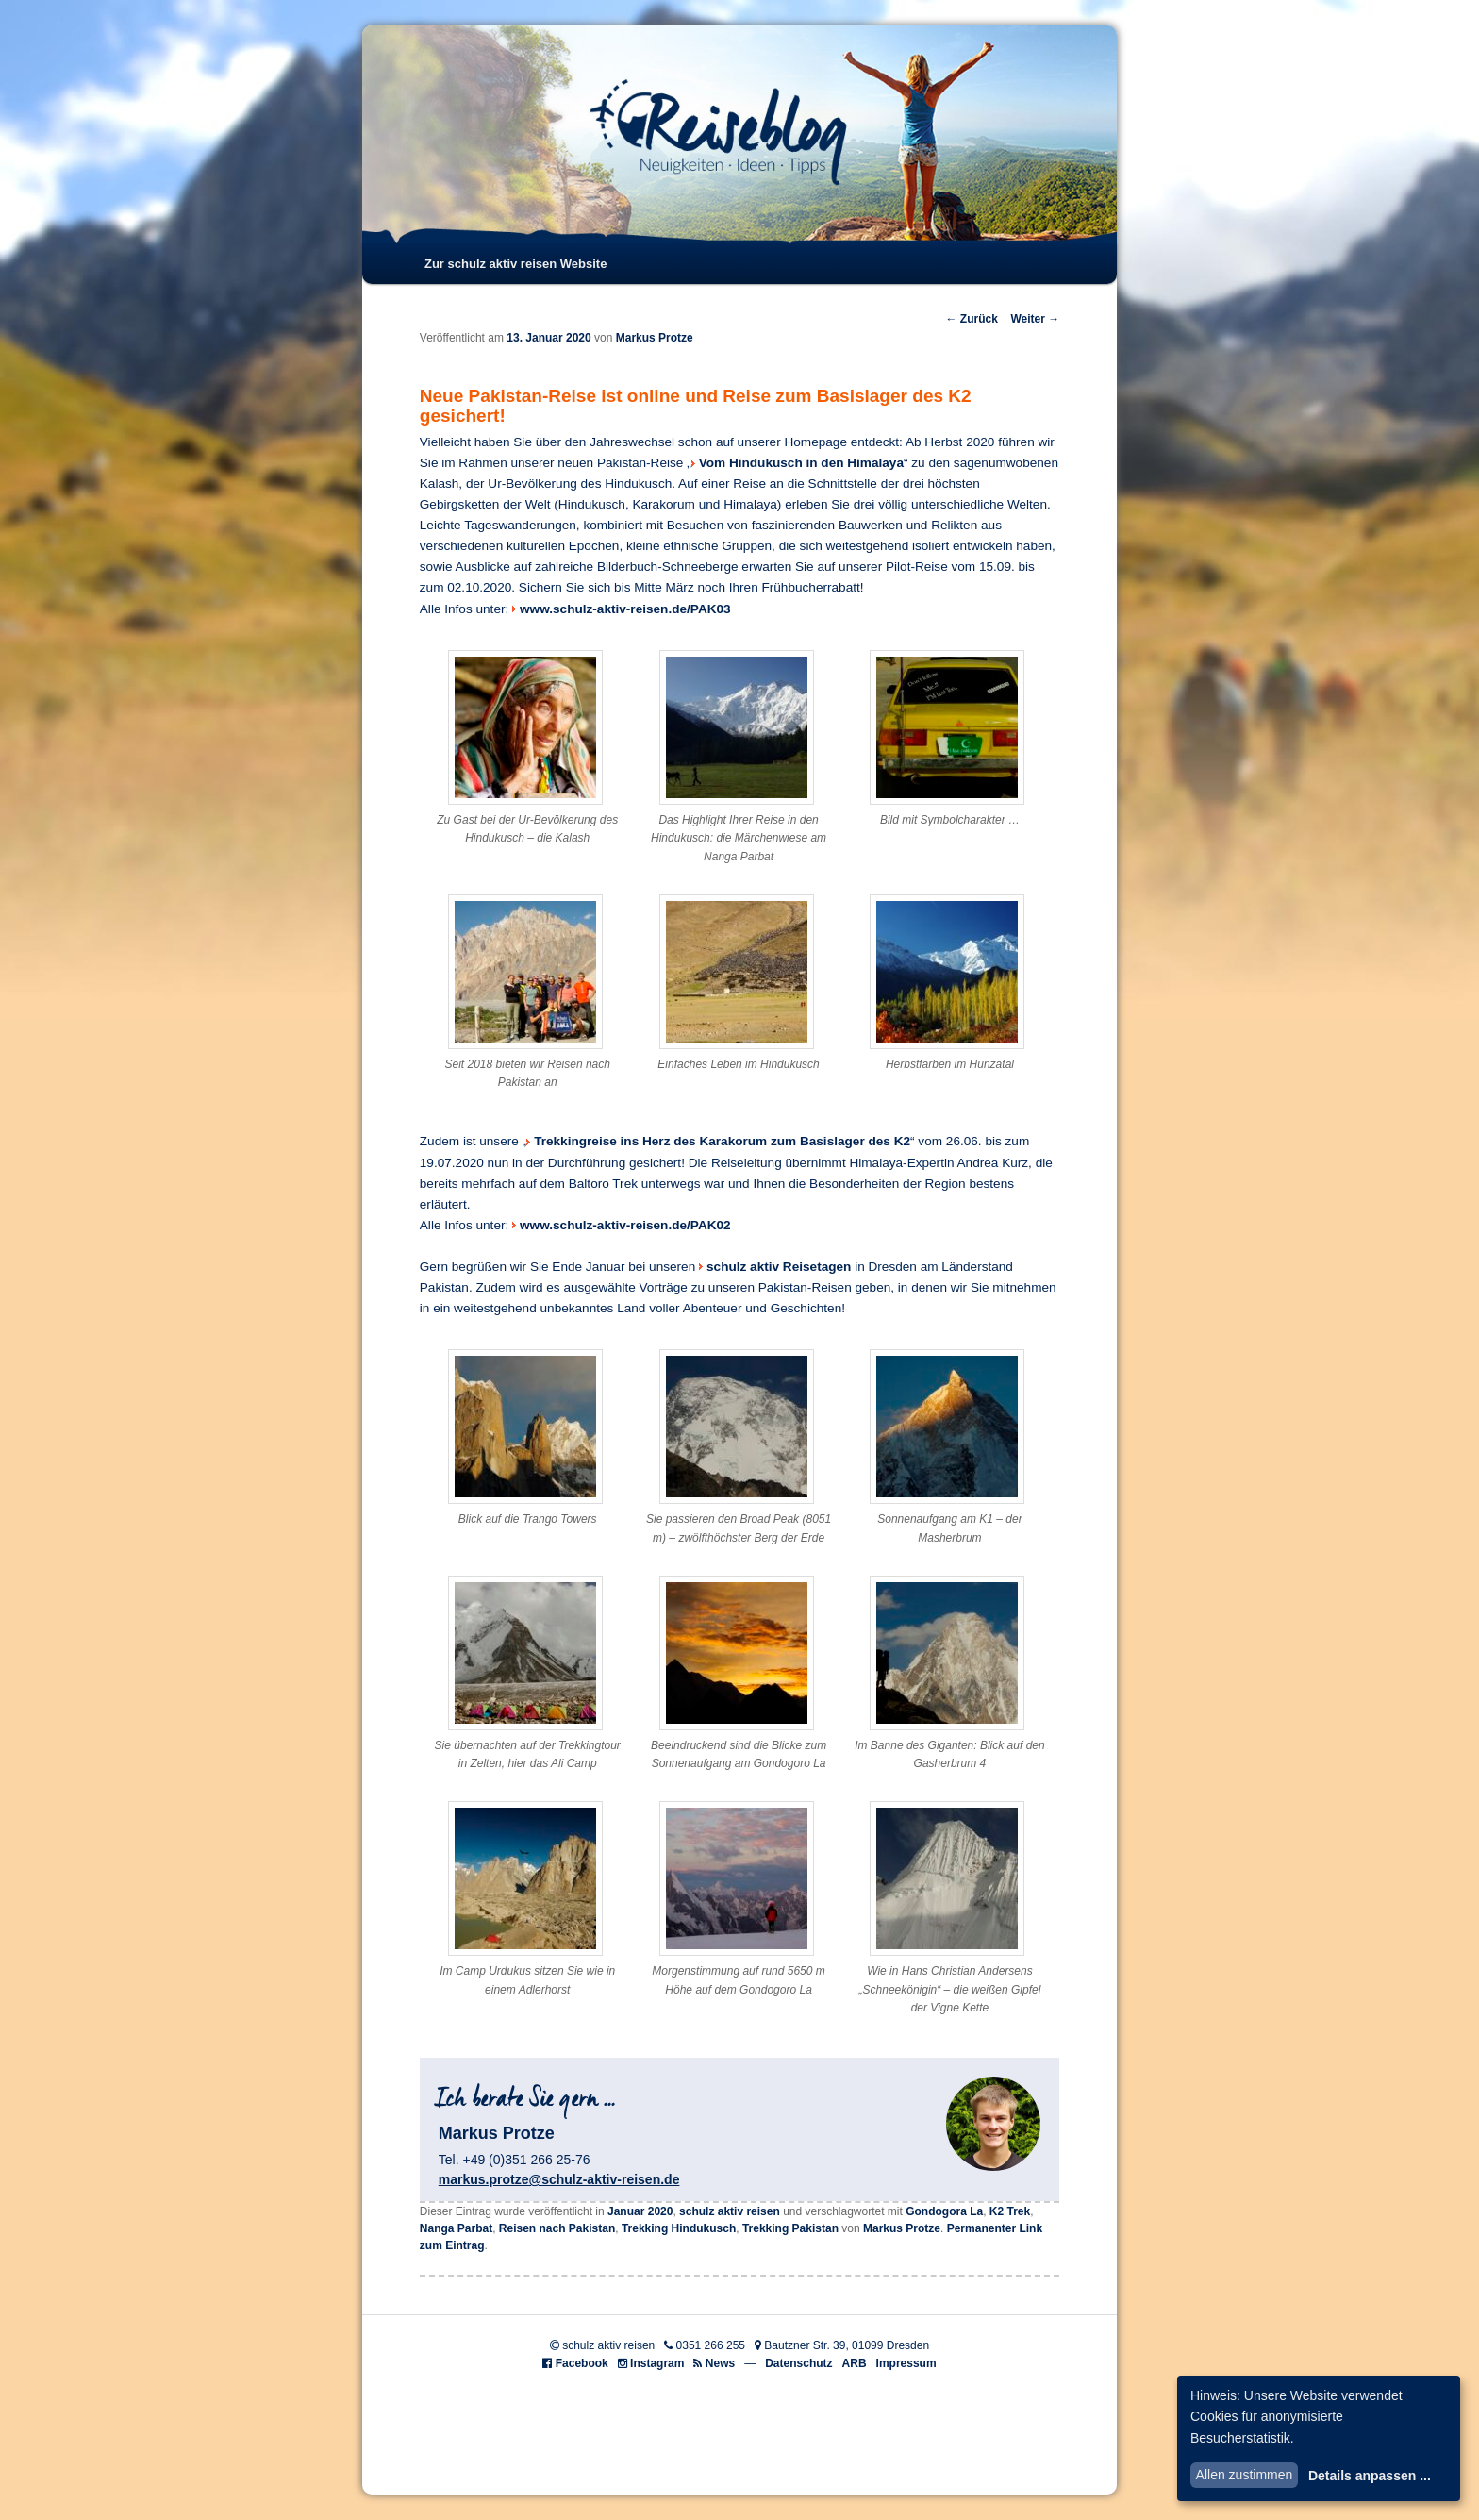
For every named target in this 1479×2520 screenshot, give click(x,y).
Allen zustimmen (1244, 2474)
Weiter (1034, 318)
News (720, 2363)
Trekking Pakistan (790, 2228)
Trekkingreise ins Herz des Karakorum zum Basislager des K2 (722, 1141)
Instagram (657, 2363)
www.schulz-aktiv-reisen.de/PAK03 (625, 609)
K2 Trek (1009, 2211)
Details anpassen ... (1369, 2475)
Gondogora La (944, 2211)
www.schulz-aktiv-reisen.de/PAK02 (625, 1225)
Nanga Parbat (456, 2228)
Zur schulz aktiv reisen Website (515, 264)
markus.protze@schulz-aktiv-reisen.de (559, 2179)
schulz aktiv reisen (729, 2211)
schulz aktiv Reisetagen (778, 1267)
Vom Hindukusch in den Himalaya (801, 463)
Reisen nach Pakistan (557, 2228)
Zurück (971, 318)
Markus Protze (654, 337)
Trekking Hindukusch (679, 2228)
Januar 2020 (640, 2211)
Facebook (582, 2363)
